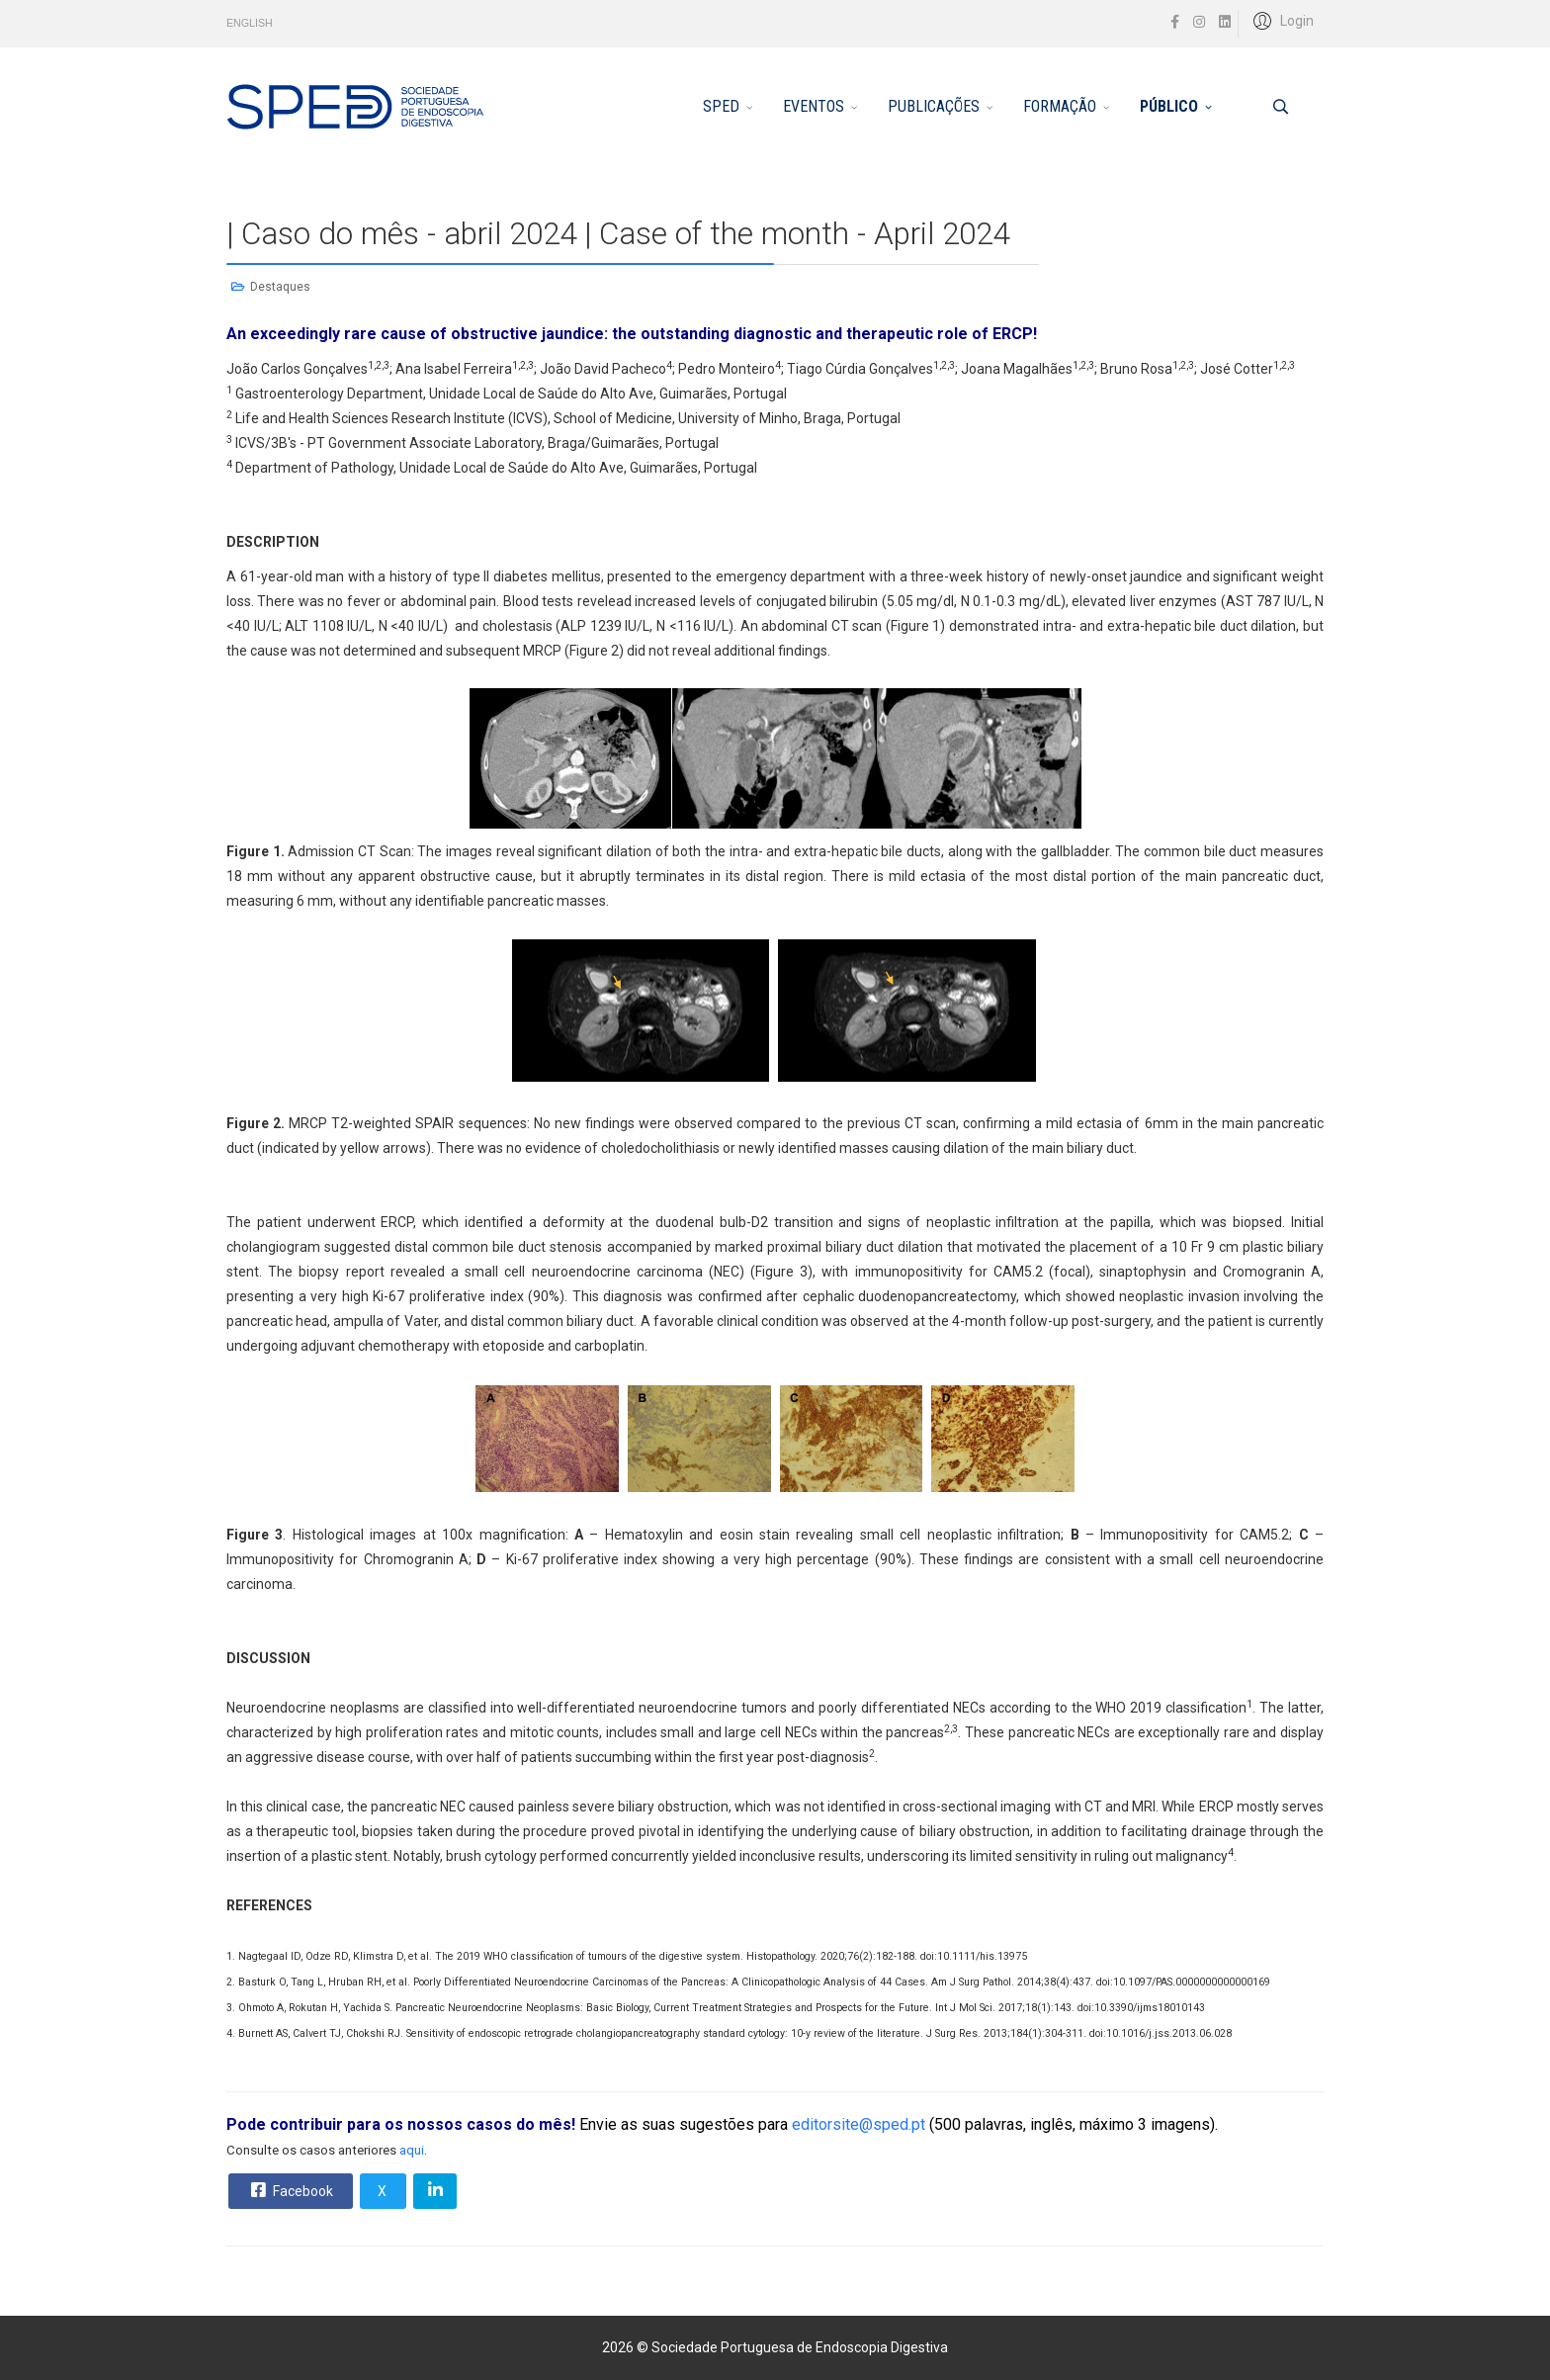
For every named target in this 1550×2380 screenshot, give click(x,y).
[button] (1281, 20)
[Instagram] (1199, 22)
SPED (721, 106)
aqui (411, 2150)
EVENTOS (813, 106)
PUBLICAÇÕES (934, 106)
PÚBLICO (1169, 106)
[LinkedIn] (1225, 22)
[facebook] (1174, 22)
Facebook (289, 2190)
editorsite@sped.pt (858, 2124)
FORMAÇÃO (1059, 106)
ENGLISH (249, 23)
